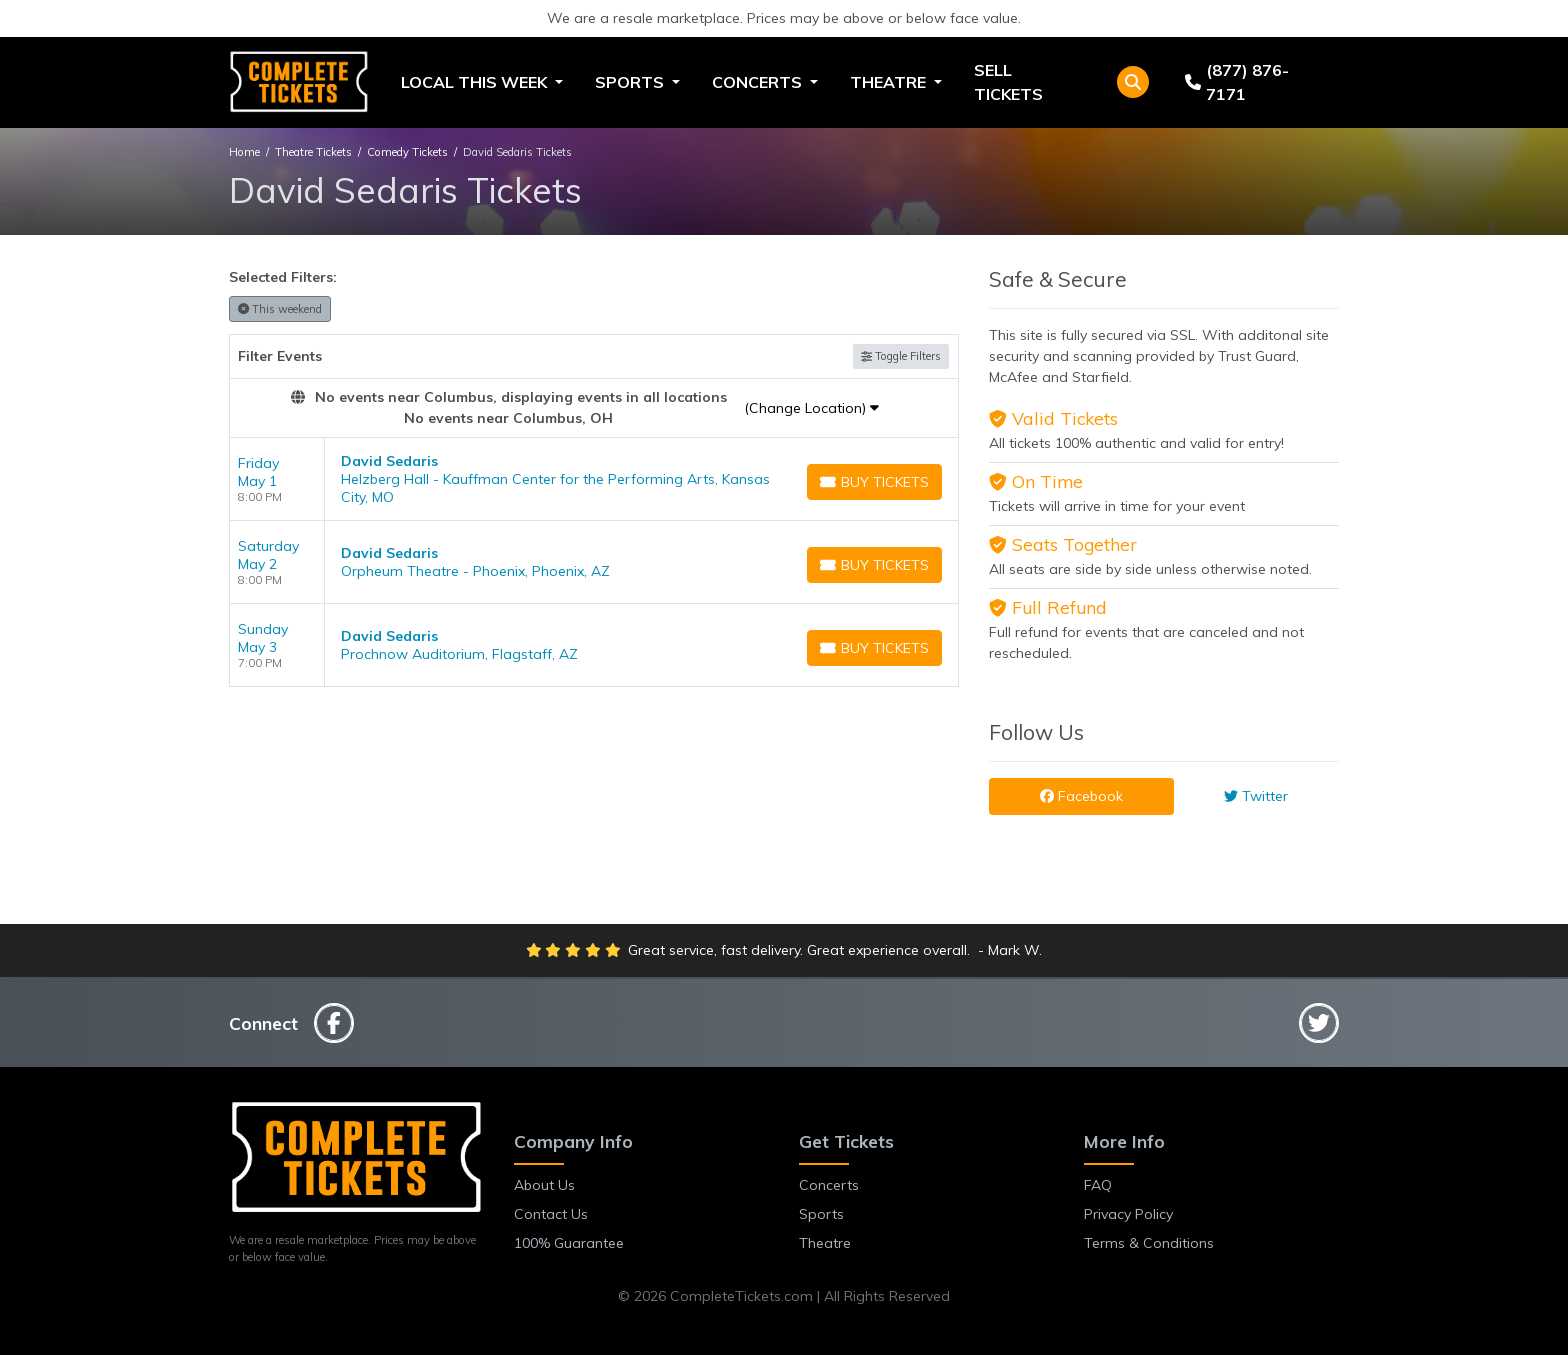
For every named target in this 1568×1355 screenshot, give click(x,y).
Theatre (825, 1243)
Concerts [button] (759, 82)
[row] (594, 479)
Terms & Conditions (1149, 1243)
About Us (544, 1185)
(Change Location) (811, 408)
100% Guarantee (569, 1243)
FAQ (1098, 1185)
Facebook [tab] (1081, 796)
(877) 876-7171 (1237, 82)
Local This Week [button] (476, 82)
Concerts (829, 1185)
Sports (821, 1214)
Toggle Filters (901, 356)
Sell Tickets (1008, 82)
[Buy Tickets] (874, 482)
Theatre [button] (890, 82)
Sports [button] (631, 82)
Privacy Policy (1128, 1214)
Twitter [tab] (1256, 796)
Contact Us (551, 1214)
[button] (1133, 82)
